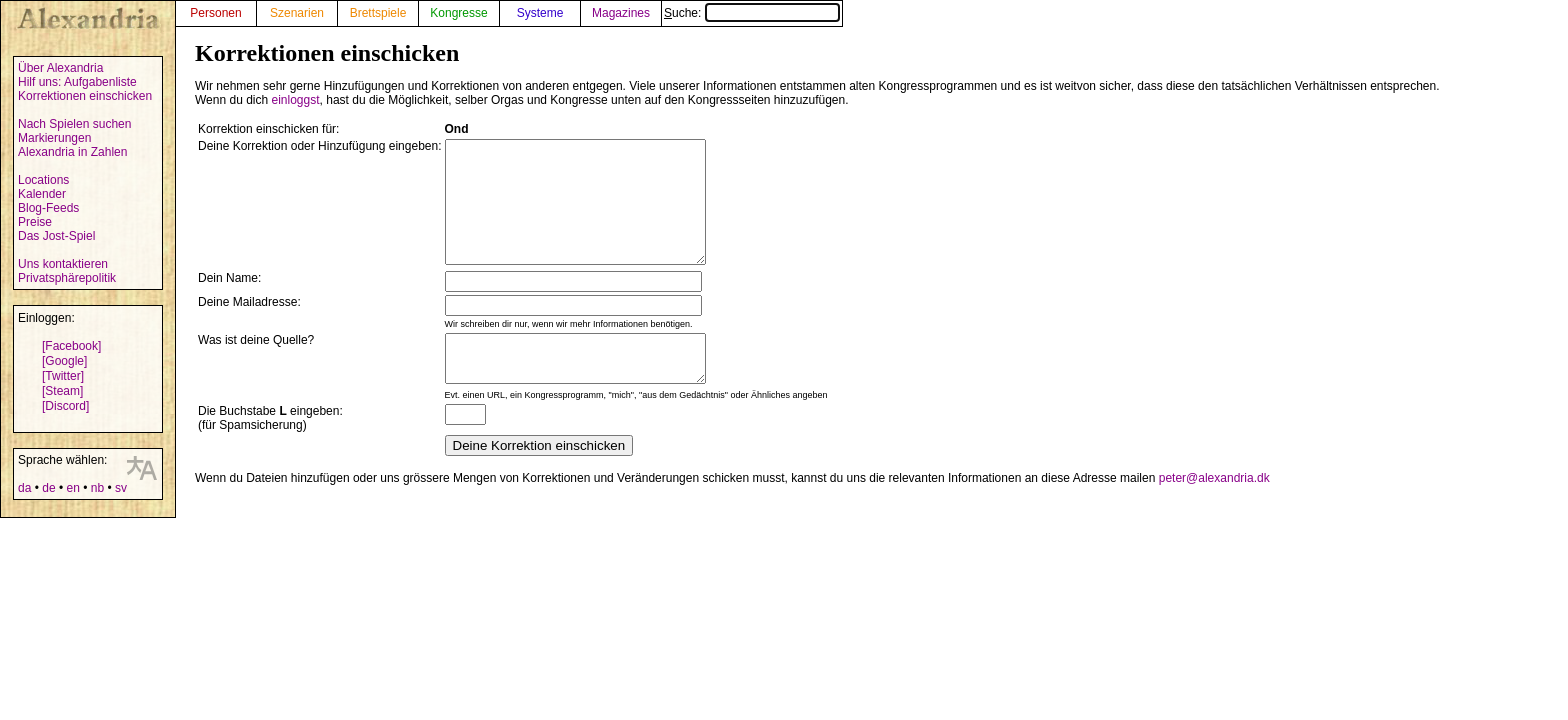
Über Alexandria (60, 68)
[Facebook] (71, 346)
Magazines (621, 13)
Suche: (752, 13)
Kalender (42, 194)
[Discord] (65, 406)
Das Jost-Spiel (56, 236)
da (24, 488)
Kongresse (458, 13)
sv (121, 488)
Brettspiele (378, 13)
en (72, 488)
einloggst (296, 100)
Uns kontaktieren (63, 264)
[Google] (64, 361)
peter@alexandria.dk (1214, 511)
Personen (215, 13)
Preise (35, 222)
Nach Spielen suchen (74, 124)
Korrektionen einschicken (85, 96)
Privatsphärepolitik (67, 278)
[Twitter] (63, 376)
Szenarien (297, 13)
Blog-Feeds (48, 208)
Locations (43, 180)
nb (97, 488)
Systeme (540, 13)
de (48, 488)
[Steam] (62, 391)
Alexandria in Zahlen (72, 152)
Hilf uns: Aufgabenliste (77, 82)
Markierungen (54, 138)
